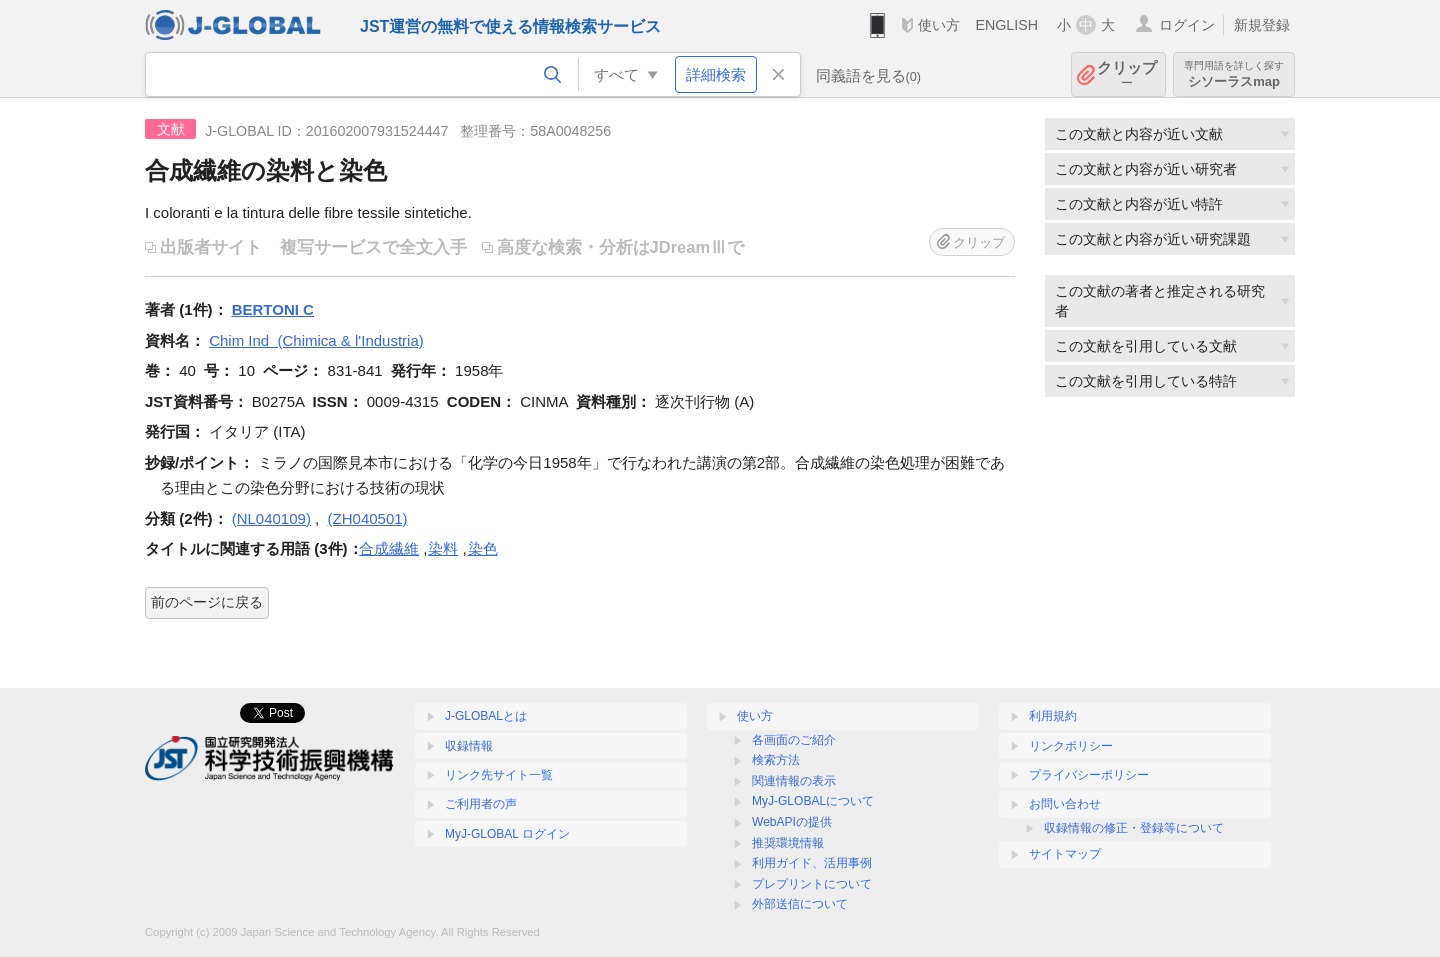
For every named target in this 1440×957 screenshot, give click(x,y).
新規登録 (1262, 25)
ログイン (1187, 25)
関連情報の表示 (794, 781)
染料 (443, 548)
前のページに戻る (207, 602)
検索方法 (776, 760)
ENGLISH (1006, 25)
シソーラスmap (1234, 74)
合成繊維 (389, 548)
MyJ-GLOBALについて (813, 801)
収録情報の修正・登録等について (1134, 828)
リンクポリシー (1071, 746)
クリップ (1127, 74)
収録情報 (469, 746)
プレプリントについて (812, 884)
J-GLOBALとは (486, 716)
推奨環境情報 (788, 843)
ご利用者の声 (481, 804)
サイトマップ (1065, 854)
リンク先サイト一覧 (499, 775)
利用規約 (1053, 716)
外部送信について (800, 904)
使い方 (939, 25)
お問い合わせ (1065, 804)
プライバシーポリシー (1089, 775)
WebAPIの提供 (792, 822)
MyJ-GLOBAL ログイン (507, 834)
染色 (483, 548)
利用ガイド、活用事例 (812, 863)
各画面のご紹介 (794, 740)
